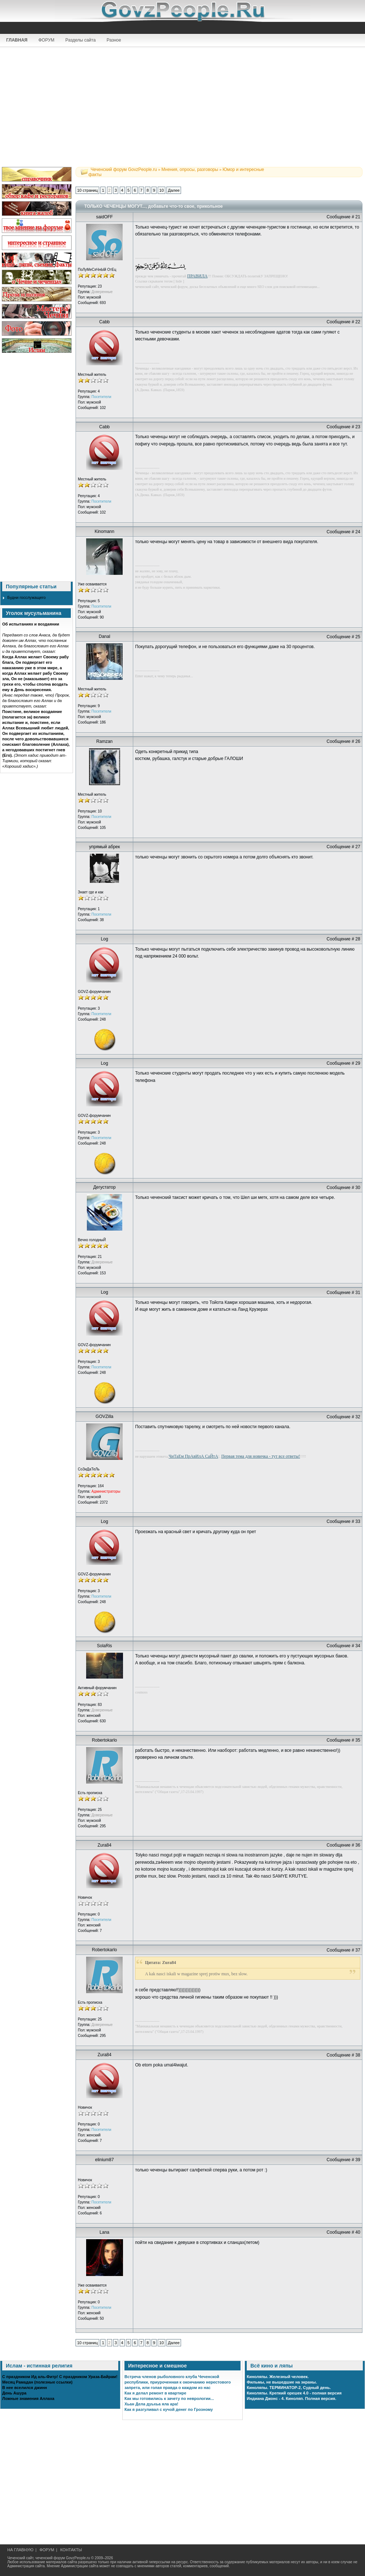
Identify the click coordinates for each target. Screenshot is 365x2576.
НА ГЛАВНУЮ (20, 2550)
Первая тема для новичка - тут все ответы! (260, 1456)
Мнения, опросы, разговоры (189, 169)
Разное (114, 40)
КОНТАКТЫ (71, 2550)
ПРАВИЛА (197, 275)
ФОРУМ (46, 40)
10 (161, 190)
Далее (174, 190)
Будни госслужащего (26, 597)
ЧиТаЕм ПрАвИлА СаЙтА (193, 1456)
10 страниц (87, 190)
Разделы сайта (80, 40)
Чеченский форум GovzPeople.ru (124, 169)
